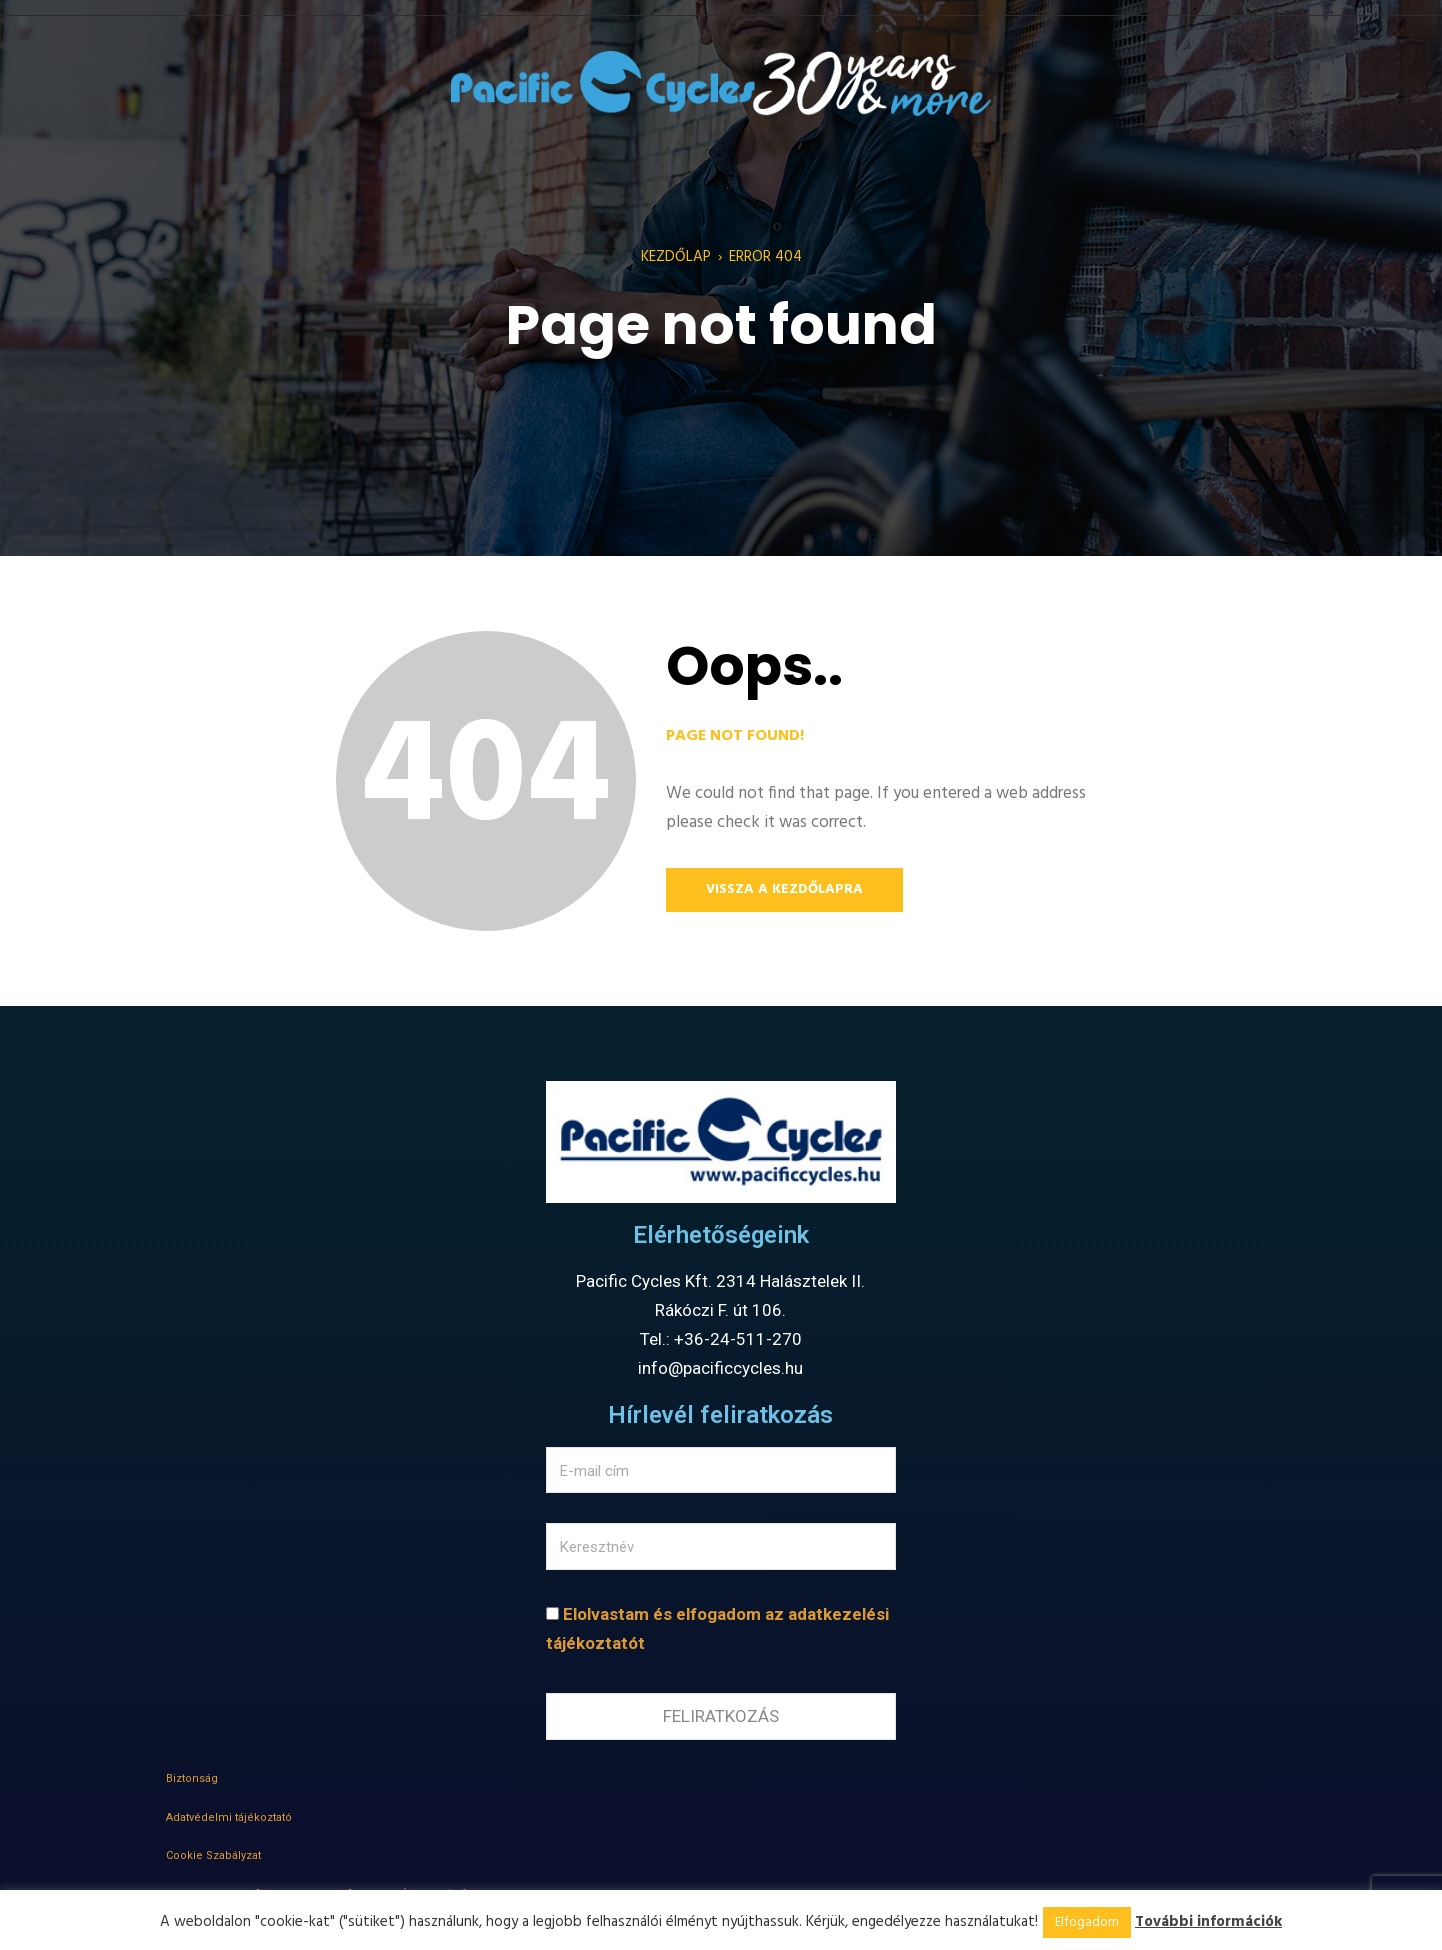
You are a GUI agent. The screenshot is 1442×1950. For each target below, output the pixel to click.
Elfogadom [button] (1087, 1922)
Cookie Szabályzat (213, 1855)
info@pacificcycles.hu (720, 1368)
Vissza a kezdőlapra (784, 889)
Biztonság (192, 1778)
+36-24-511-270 (738, 1339)
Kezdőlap (676, 257)
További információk (1208, 1922)
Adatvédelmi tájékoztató (229, 1817)
